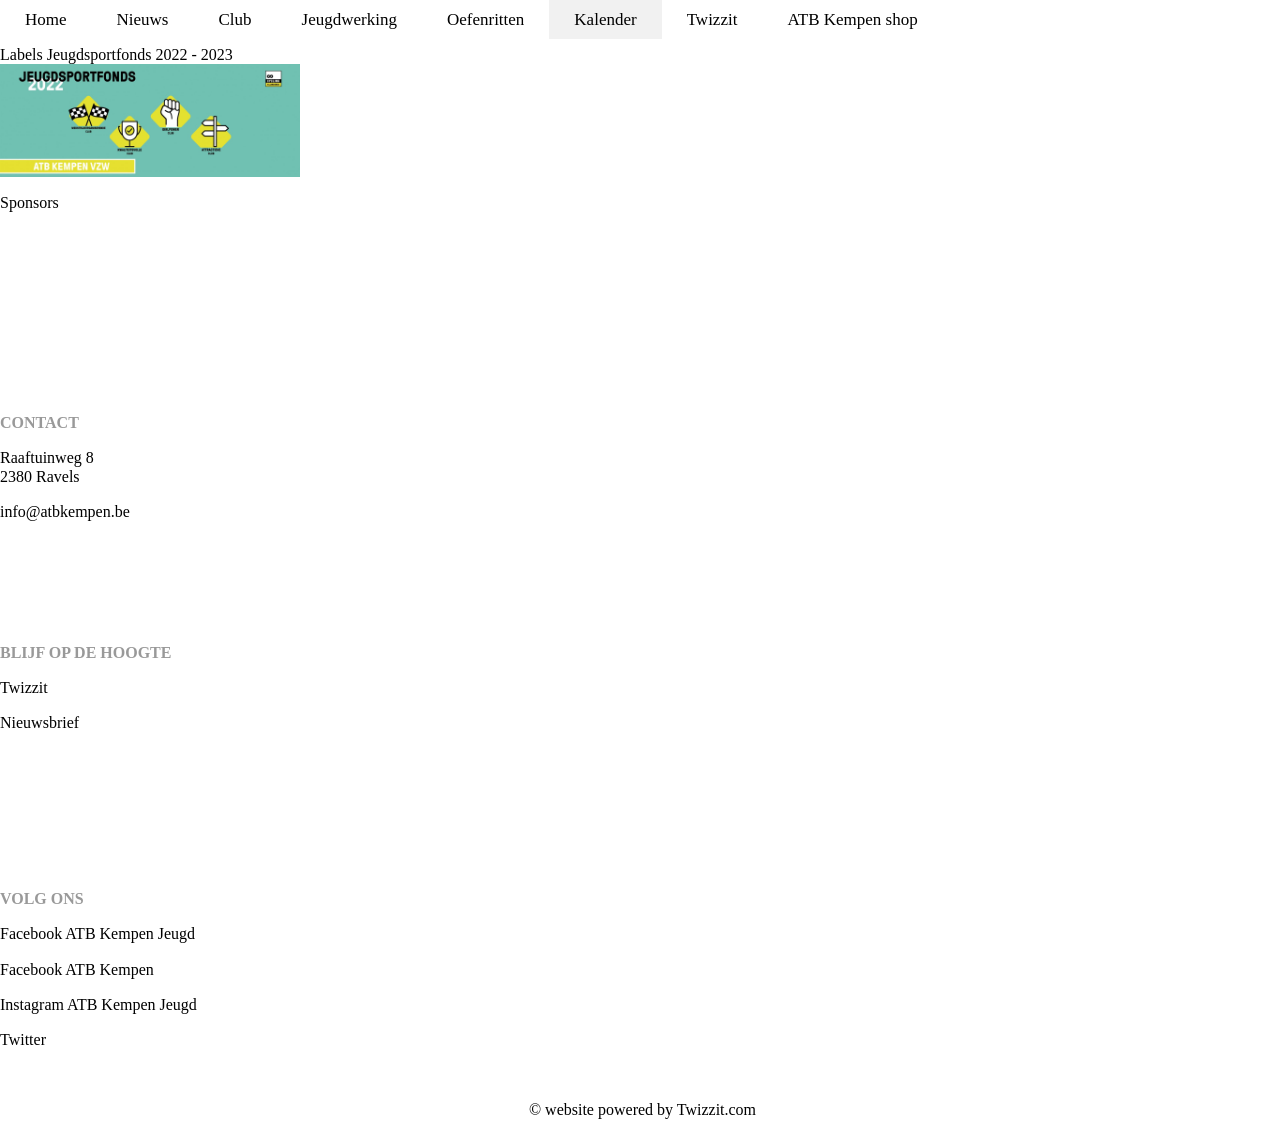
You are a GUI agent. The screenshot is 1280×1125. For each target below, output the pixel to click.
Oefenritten (485, 19)
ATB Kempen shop (852, 19)
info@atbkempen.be (65, 511)
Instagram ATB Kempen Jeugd (98, 1004)
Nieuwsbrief (39, 722)
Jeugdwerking (349, 19)
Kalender (605, 19)
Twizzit (712, 19)
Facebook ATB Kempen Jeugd (97, 933)
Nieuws (143, 19)
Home (46, 19)
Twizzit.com (716, 1109)
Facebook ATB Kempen (77, 969)
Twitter (23, 1039)
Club (235, 19)
